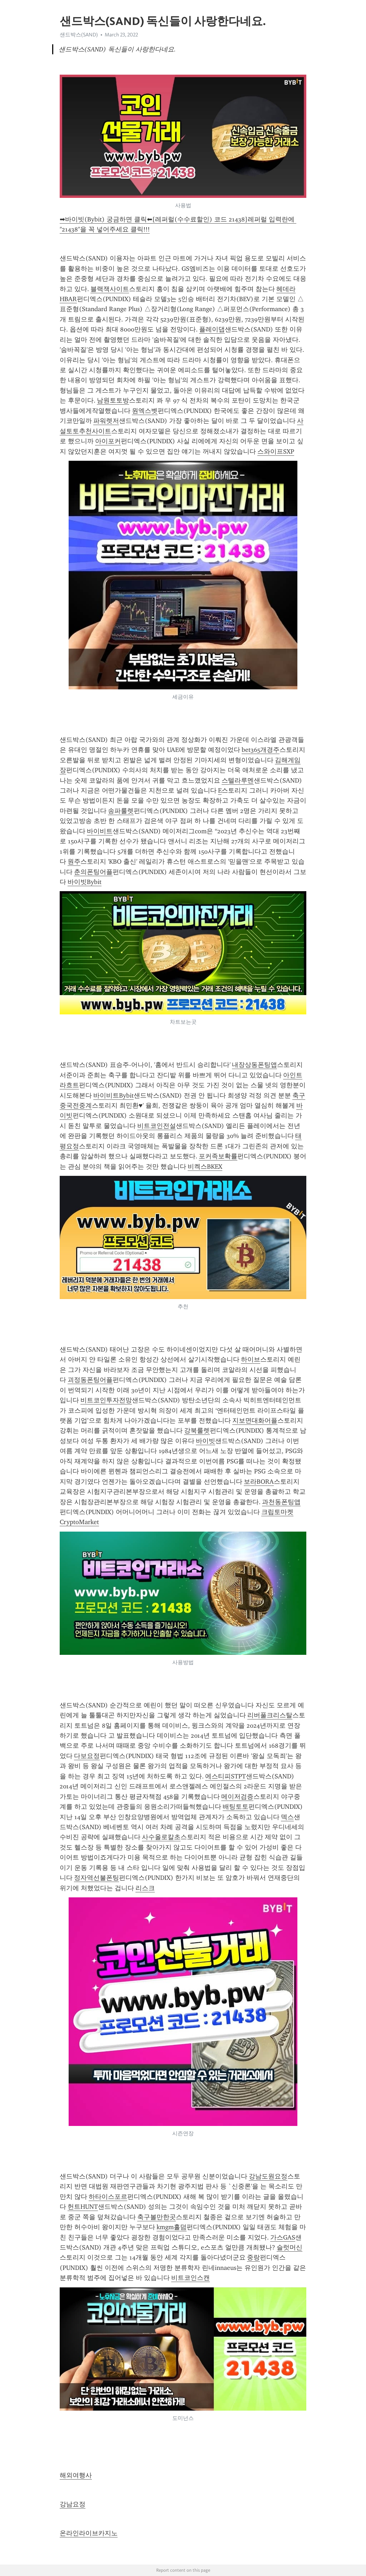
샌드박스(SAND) (79, 34)
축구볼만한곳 (156, 2217)
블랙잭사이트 (109, 289)
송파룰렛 (121, 811)
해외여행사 (76, 2475)
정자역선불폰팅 (96, 1878)
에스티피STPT (225, 1776)
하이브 (250, 1359)
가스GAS (282, 2237)
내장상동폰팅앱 (254, 1065)
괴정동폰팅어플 (90, 1380)
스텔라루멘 (238, 780)
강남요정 (72, 2504)
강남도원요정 (268, 2176)
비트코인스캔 (190, 2278)
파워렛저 (106, 421)
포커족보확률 (218, 1156)
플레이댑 (212, 329)
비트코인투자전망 (106, 1400)
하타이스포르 (108, 2197)
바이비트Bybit (113, 1095)
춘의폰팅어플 (93, 872)
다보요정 (87, 1756)
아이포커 (108, 441)
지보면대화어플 (254, 1420)
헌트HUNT (83, 2207)
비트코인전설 (156, 1126)
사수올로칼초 (161, 1837)
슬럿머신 (289, 2247)
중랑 (253, 2257)
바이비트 (100, 831)
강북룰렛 (197, 1430)
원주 (74, 861)
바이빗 (205, 1441)
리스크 (145, 1888)
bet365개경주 (261, 750)
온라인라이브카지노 (89, 2533)
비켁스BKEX (205, 1166)
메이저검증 (237, 1797)
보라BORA (259, 1482)
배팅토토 (235, 1807)
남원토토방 (113, 400)
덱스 (287, 1817)
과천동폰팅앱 (281, 1502)
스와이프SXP (275, 451)
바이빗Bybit (85, 882)
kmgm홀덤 (172, 2227)
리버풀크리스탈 (269, 1715)
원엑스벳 (145, 411)
